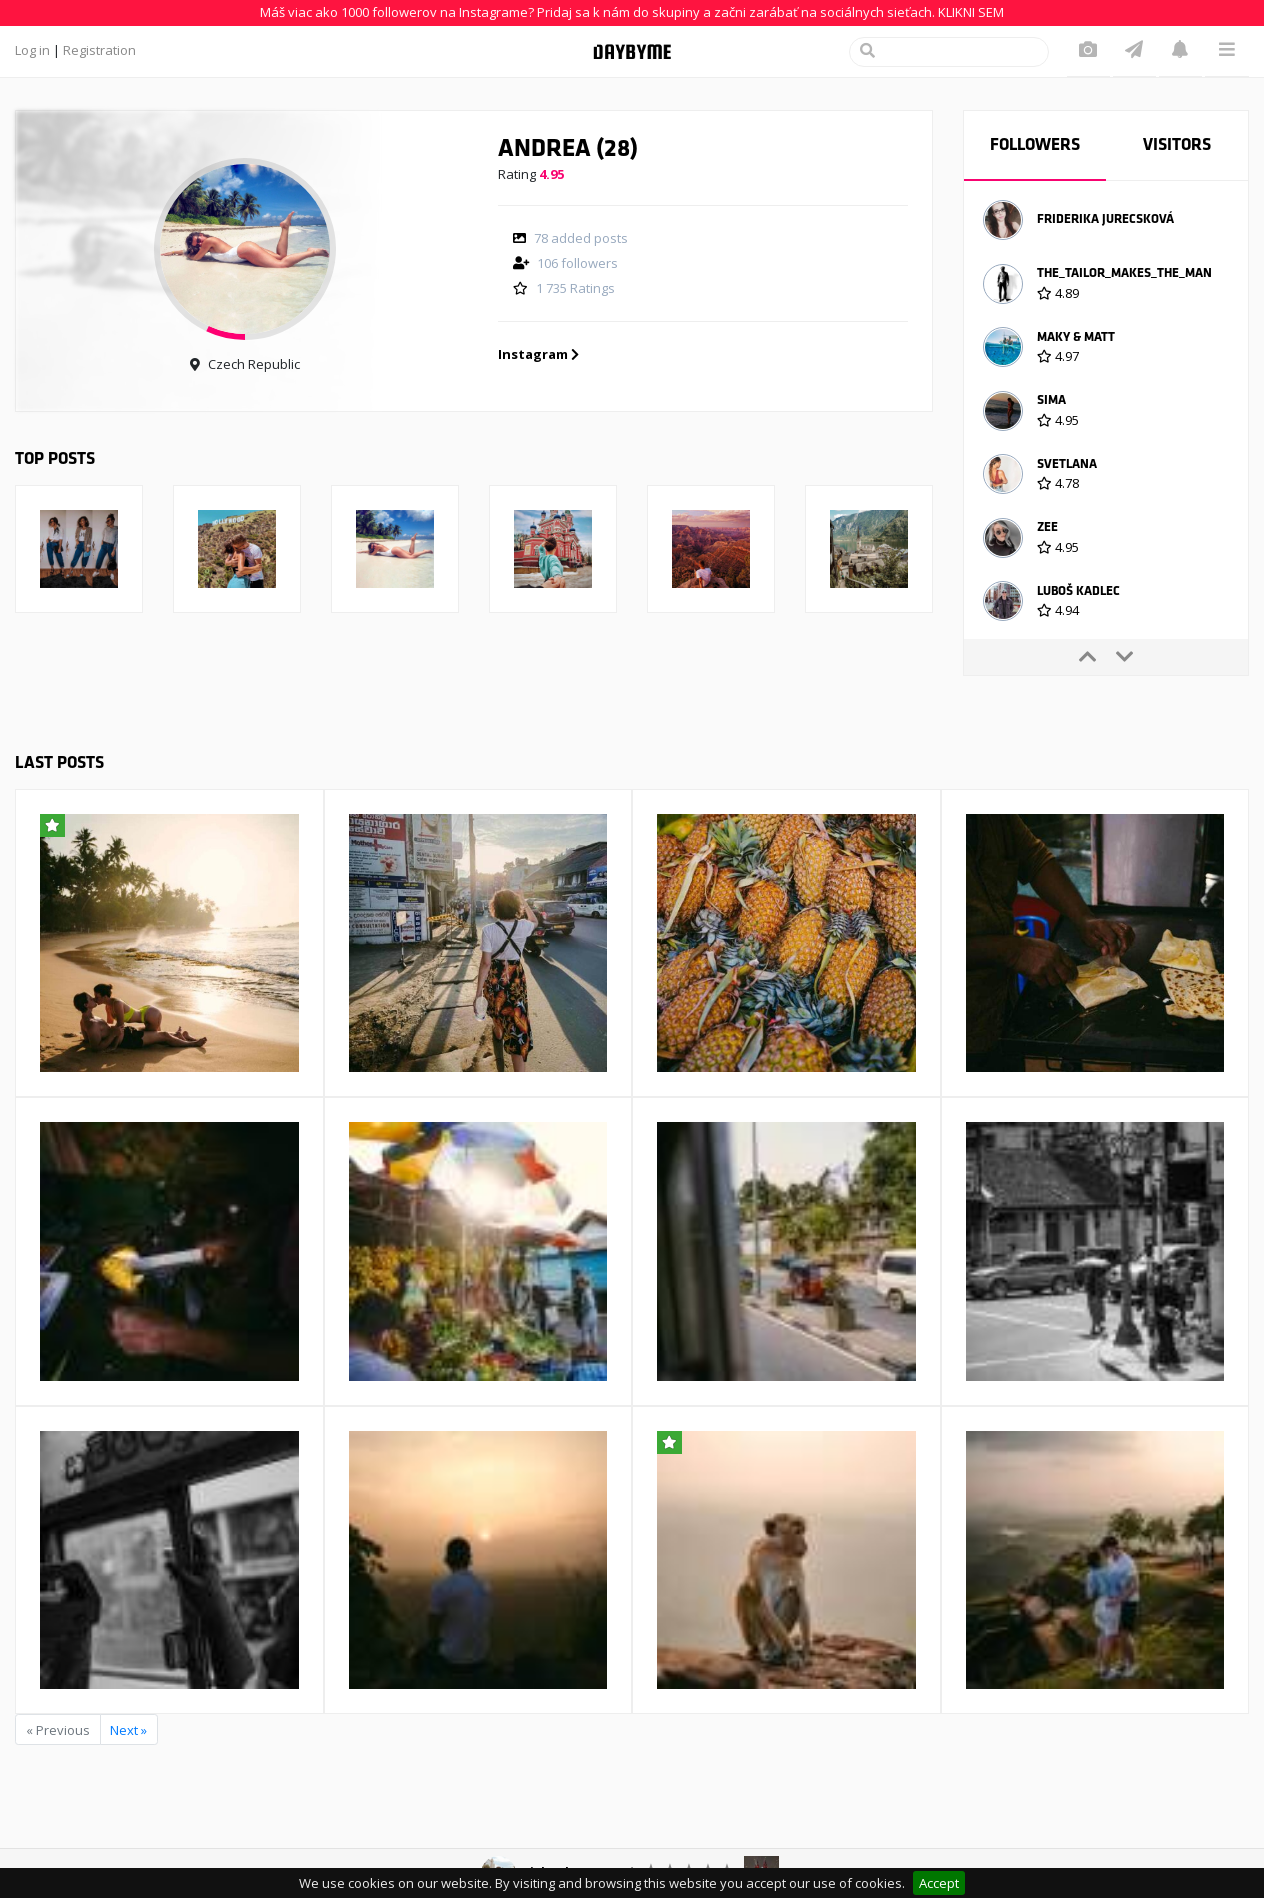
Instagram (538, 354)
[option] (1106, 223)
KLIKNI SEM (971, 12)
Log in (32, 50)
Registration (99, 50)
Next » (128, 1730)
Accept (939, 1883)
